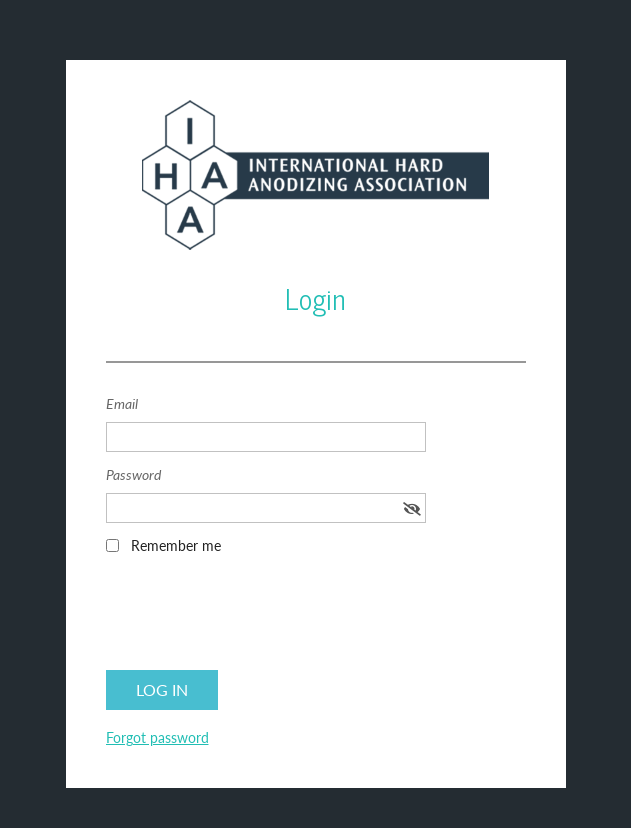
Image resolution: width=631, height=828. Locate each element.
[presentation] (258, 619)
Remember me (176, 545)
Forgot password (157, 737)
